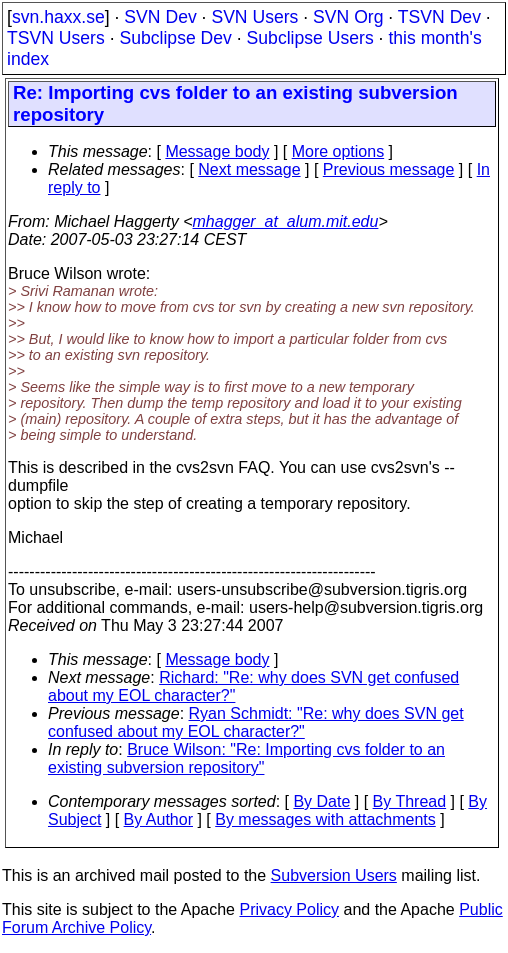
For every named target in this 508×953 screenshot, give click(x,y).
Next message (249, 169)
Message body (217, 151)
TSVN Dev (439, 17)
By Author (158, 819)
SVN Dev (160, 17)
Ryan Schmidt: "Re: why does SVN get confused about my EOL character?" (256, 722)
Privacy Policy (289, 909)
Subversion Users (334, 875)
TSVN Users (56, 38)
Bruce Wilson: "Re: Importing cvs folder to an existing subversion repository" (246, 758)
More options (338, 151)
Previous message (389, 169)
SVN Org (348, 17)
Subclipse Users (310, 38)
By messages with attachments (325, 819)
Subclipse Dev (175, 38)
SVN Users (254, 17)
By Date (321, 801)
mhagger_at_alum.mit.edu (286, 221)
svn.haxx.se (58, 17)
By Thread (410, 801)
